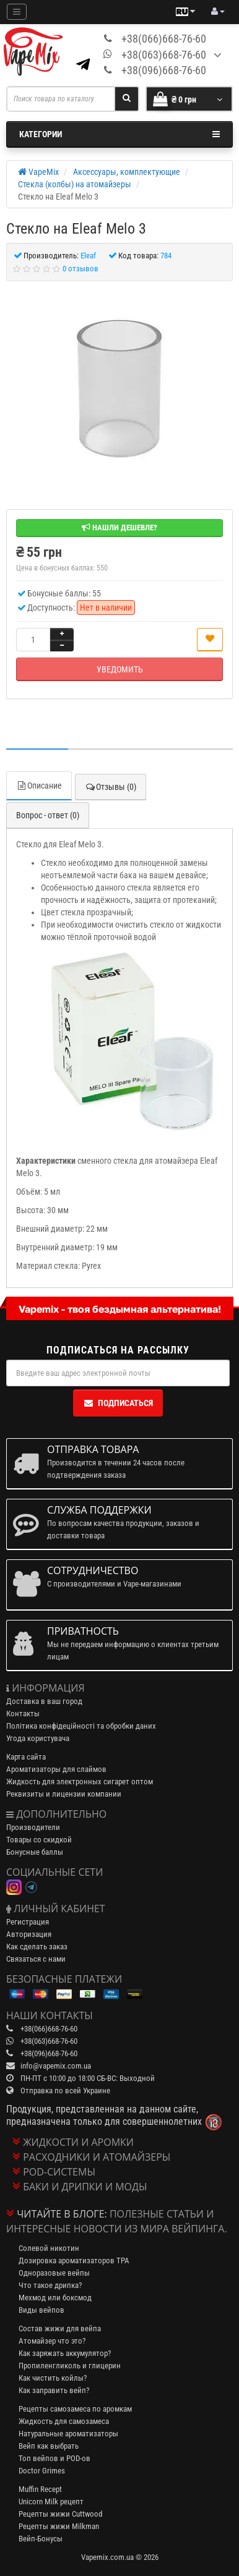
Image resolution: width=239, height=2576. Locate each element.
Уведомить (120, 669)
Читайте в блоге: (62, 2214)
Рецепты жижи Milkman (59, 2526)
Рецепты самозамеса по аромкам (75, 2408)
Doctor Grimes (42, 2470)
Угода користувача (37, 1738)
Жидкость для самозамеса (64, 2421)
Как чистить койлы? (53, 2378)
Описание (39, 785)
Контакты (23, 1713)
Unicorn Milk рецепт (51, 2501)
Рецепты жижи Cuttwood (60, 2514)
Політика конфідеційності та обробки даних (81, 1726)
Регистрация (27, 1921)
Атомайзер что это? (52, 2340)
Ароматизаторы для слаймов (56, 1769)
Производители (33, 1827)
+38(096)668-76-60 (163, 70)
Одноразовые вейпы (54, 2272)
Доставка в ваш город (44, 1701)
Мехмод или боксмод (55, 2297)
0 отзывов (80, 268)
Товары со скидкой (39, 1839)
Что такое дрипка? (50, 2285)
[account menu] (218, 11)
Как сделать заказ (36, 1946)
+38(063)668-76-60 (163, 54)
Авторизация (28, 1934)
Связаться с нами (36, 1959)
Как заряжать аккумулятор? (65, 2353)
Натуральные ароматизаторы (68, 2433)
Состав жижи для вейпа (60, 2328)
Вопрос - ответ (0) (47, 815)
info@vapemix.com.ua (55, 2065)
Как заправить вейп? (54, 2390)
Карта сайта (26, 1756)
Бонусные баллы (34, 1852)
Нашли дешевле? (119, 527)
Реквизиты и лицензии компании (63, 1794)
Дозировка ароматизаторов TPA (74, 2260)
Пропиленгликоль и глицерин (70, 2365)
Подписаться (118, 1403)
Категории (119, 134)
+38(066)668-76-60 (163, 38)
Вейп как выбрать (49, 2446)
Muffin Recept (40, 2489)
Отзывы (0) (110, 787)
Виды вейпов (41, 2310)
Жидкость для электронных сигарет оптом (79, 1781)
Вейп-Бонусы (41, 2538)
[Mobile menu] (17, 12)
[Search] (126, 99)
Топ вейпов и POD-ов (54, 2458)
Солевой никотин (49, 2248)
